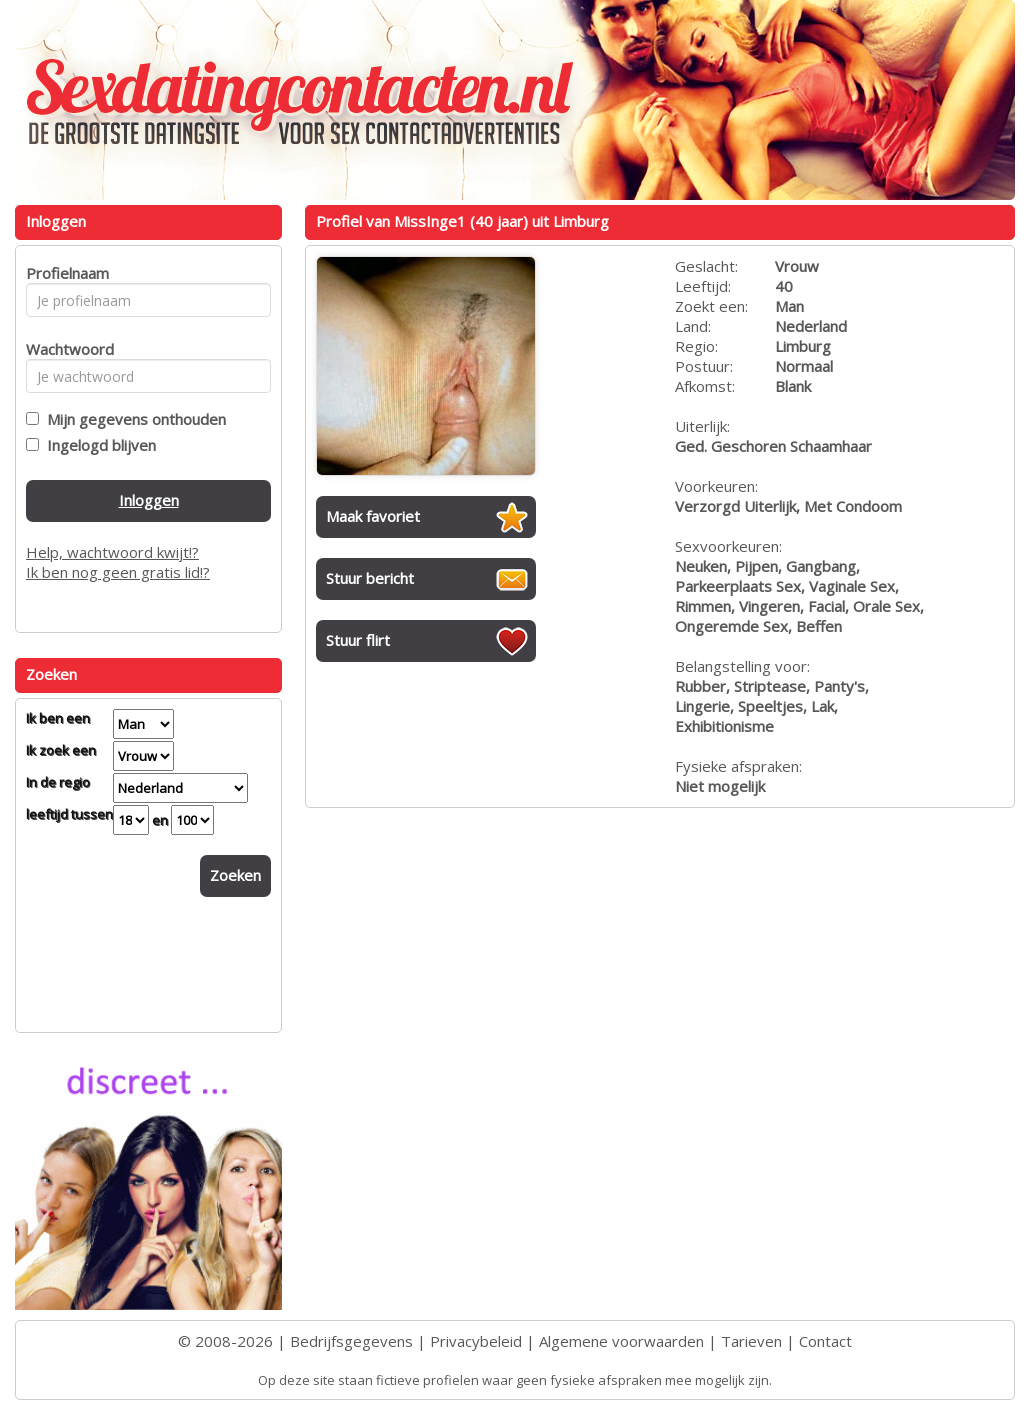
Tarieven (751, 1341)
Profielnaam (64, 273)
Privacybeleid (476, 1341)
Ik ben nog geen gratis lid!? (118, 572)
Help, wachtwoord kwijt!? (112, 552)
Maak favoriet (373, 516)
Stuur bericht (370, 578)
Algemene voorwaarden (621, 1341)
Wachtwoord (64, 349)
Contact (825, 1341)
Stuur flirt (358, 640)
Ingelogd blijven (97, 445)
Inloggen (149, 500)
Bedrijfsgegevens (351, 1341)
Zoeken (235, 875)
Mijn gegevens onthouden (132, 419)
